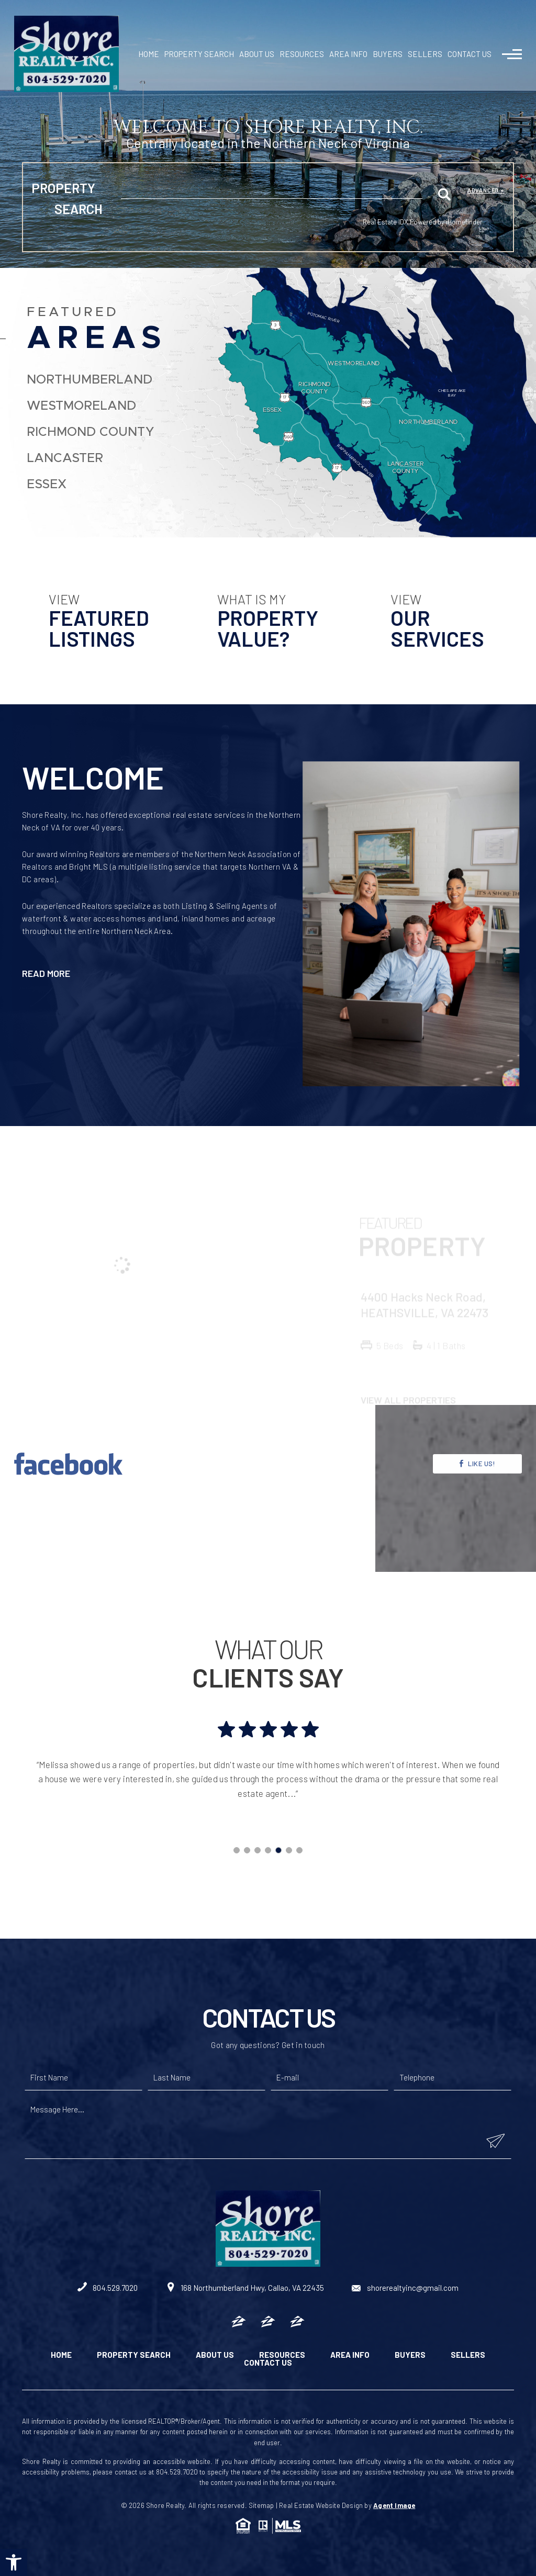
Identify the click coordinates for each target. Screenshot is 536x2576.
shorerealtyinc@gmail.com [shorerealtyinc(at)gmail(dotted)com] (405, 2287)
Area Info (348, 54)
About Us (256, 54)
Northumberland (89, 380)
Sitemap (261, 2505)
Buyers (388, 54)
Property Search (199, 54)
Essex (46, 484)
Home (148, 54)
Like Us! (477, 1515)
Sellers (425, 54)
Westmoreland (81, 406)
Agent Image (394, 2505)
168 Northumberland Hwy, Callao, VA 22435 (244, 2287)
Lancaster (65, 458)
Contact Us (470, 54)
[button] (13, 2562)
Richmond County (90, 432)
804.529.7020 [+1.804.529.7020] (107, 2287)
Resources (302, 54)
